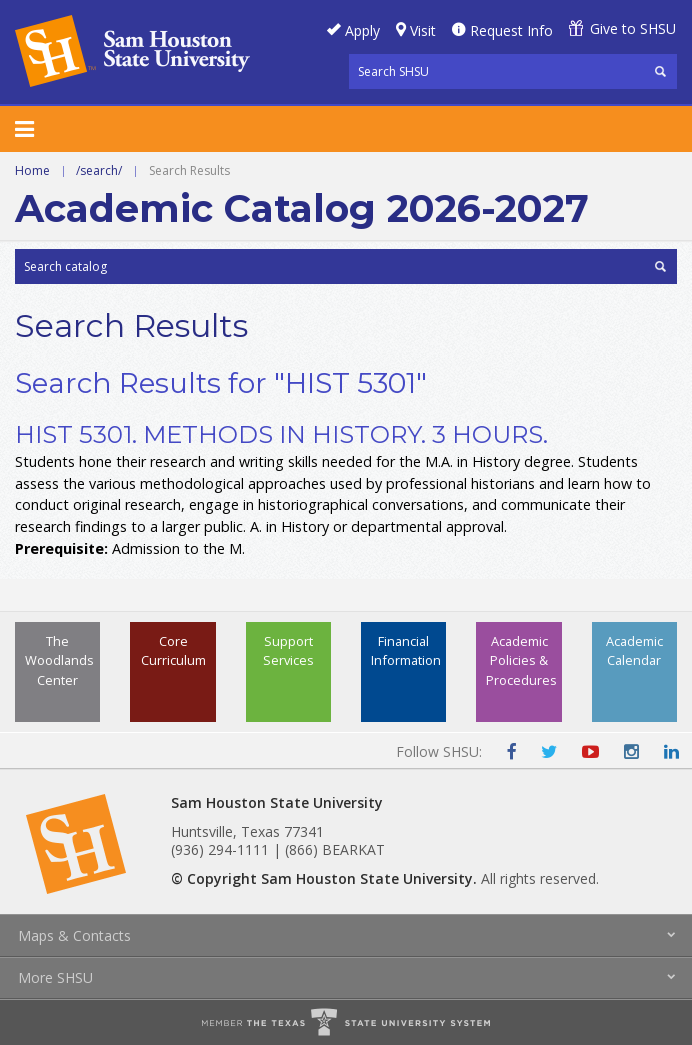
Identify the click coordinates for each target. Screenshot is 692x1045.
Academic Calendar (634, 650)
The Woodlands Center (59, 660)
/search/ (99, 170)
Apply (362, 30)
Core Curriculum (173, 650)
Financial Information (406, 650)
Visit (423, 30)
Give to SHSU (633, 28)
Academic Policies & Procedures (521, 660)
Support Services (288, 650)
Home (32, 170)
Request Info (511, 30)
